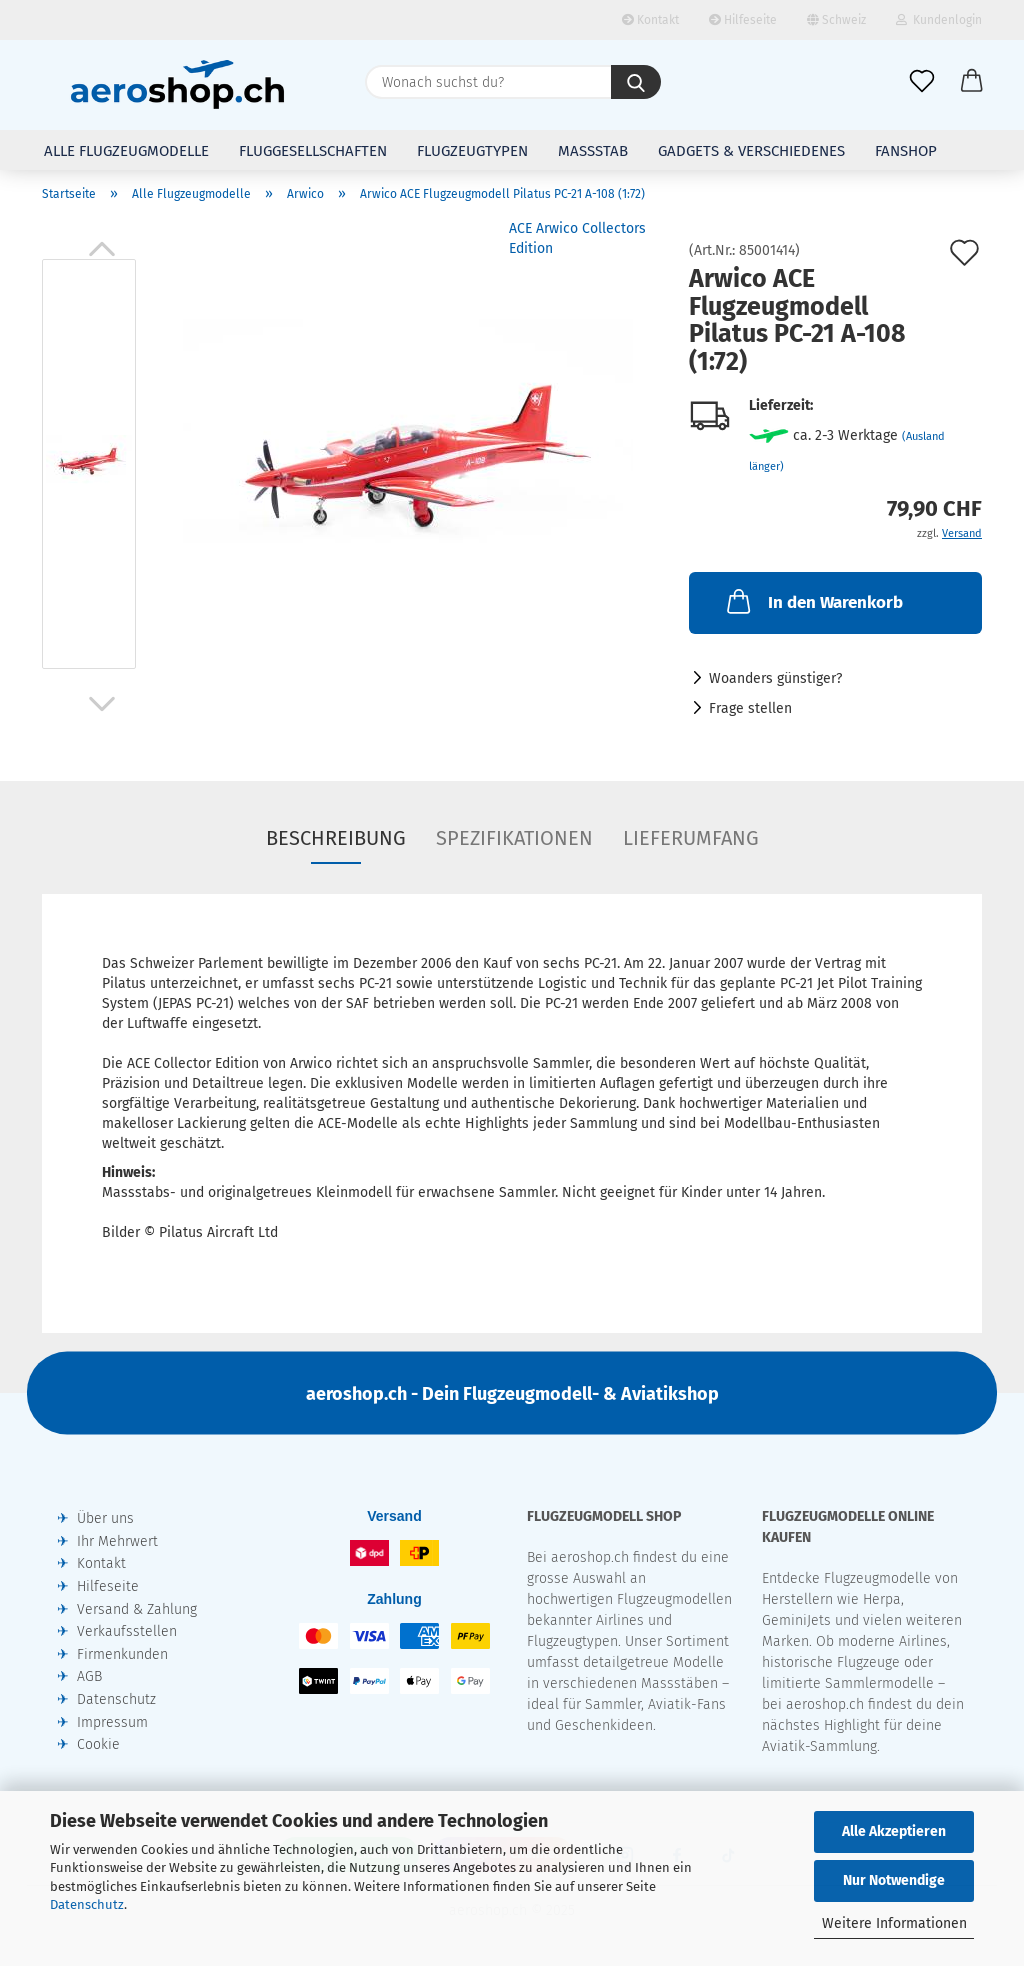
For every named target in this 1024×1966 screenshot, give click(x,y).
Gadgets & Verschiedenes (751, 151)
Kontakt (650, 20)
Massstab (593, 151)
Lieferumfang (691, 838)
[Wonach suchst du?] (636, 82)
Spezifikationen (514, 838)
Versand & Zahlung (137, 1609)
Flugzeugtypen (472, 151)
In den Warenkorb (813, 601)
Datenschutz (87, 1904)
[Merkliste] (922, 82)
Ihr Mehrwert (117, 1541)
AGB (89, 1676)
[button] (972, 82)
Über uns (105, 1518)
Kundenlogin (939, 20)
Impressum (112, 1722)
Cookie (98, 1744)
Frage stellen (750, 708)
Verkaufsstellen (127, 1631)
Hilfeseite (743, 20)
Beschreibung (336, 838)
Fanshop (906, 151)
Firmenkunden (122, 1654)
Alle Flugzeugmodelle (126, 151)
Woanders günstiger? (775, 678)
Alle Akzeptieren (894, 1831)
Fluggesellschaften (313, 151)
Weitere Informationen (894, 1923)
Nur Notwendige (894, 1880)
